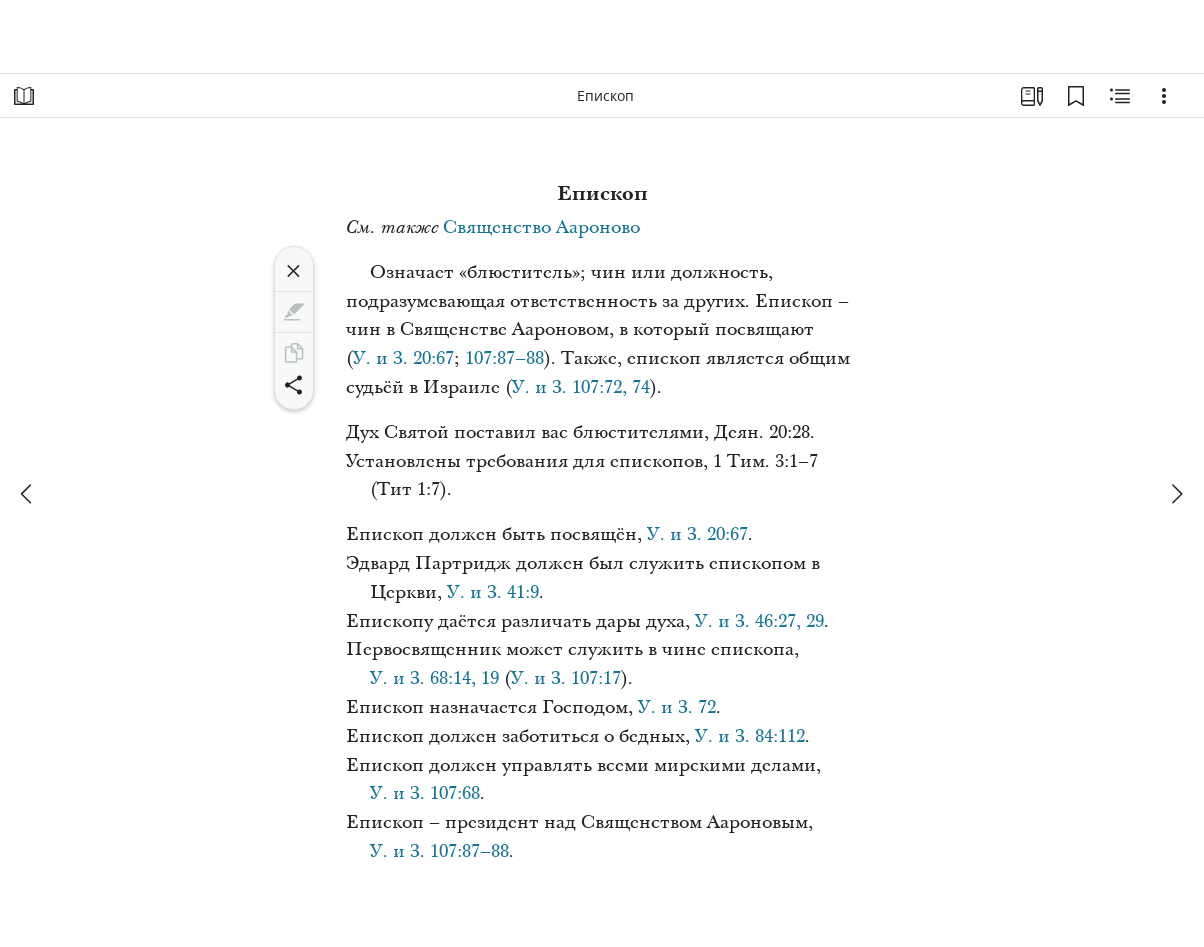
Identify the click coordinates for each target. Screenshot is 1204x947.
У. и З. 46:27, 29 (759, 621)
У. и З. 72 (677, 707)
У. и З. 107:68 (425, 793)
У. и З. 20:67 (403, 358)
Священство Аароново (541, 227)
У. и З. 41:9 (493, 592)
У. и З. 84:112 (750, 736)
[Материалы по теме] (1120, 96)
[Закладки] (1076, 96)
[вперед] (1176, 494)
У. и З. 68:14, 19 (434, 678)
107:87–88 (504, 358)
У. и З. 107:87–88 (439, 851)
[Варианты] (1164, 96)
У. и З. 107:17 (566, 678)
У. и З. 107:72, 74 (581, 387)
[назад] (28, 494)
